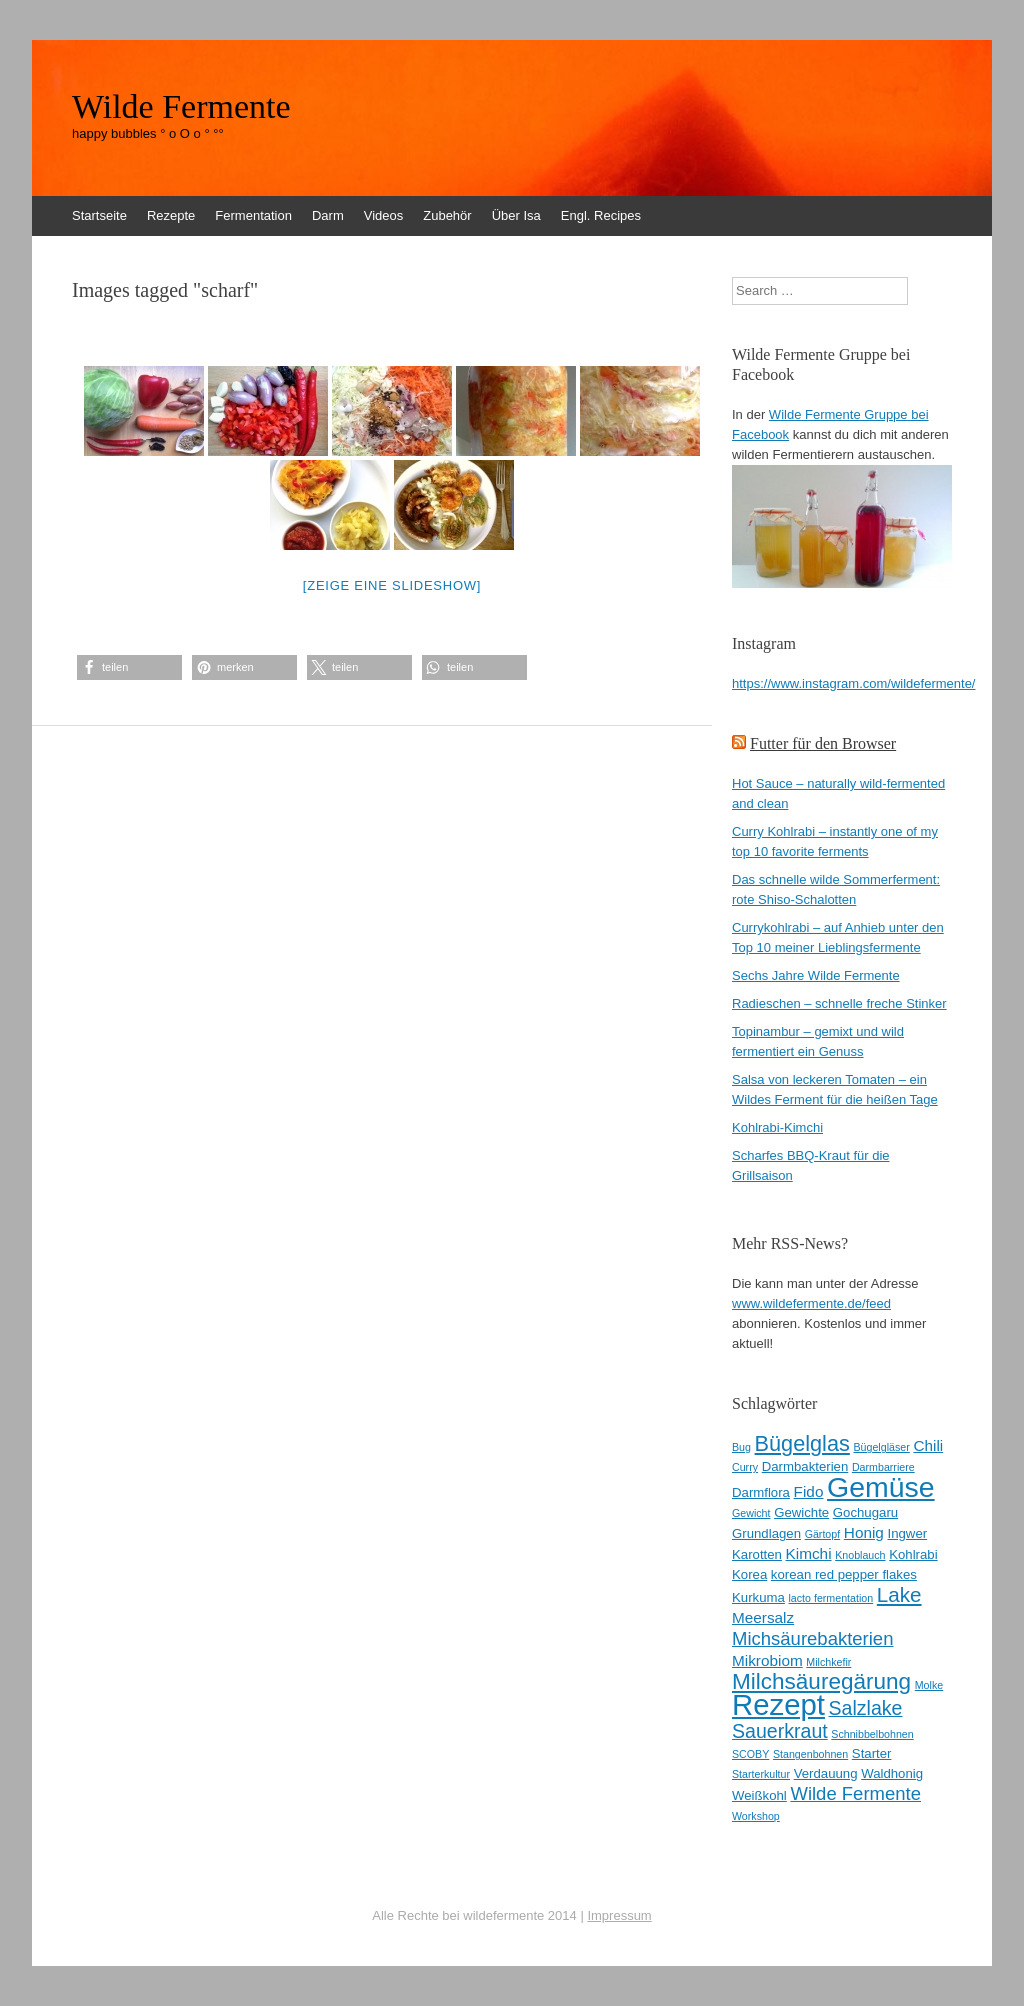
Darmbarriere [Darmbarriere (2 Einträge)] (883, 1467)
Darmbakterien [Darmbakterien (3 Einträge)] (805, 1466)
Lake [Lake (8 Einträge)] (899, 1594)
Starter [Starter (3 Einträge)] (872, 1753)
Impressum (619, 1915)
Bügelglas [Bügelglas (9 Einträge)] (802, 1443)
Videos (384, 215)
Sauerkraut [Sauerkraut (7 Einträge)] (780, 1731)
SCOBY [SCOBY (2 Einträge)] (750, 1754)
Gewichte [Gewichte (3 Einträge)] (801, 1512)
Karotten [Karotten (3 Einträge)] (757, 1554)
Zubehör (447, 215)
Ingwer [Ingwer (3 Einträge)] (908, 1533)
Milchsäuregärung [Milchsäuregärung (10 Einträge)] (821, 1681)
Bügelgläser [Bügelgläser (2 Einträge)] (881, 1447)
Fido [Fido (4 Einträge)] (809, 1491)
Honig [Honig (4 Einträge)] (864, 1532)
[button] (129, 667)
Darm (328, 215)
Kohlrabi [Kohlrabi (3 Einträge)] (913, 1554)
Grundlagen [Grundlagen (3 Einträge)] (766, 1533)
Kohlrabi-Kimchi (777, 1127)
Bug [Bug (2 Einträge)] (741, 1447)
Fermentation (253, 215)
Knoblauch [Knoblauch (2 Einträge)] (860, 1555)
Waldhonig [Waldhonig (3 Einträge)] (892, 1773)
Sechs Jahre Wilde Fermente (816, 975)
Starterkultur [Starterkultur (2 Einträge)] (761, 1774)
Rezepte (171, 215)
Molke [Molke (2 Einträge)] (929, 1685)
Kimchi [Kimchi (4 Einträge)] (809, 1553)
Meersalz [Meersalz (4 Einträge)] (763, 1617)
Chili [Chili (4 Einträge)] (928, 1445)
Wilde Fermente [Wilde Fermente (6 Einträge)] (855, 1793)
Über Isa (516, 215)
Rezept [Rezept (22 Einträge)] (778, 1704)
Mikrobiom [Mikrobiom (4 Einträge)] (767, 1660)
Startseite (99, 215)
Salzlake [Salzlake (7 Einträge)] (866, 1708)
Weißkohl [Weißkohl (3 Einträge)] (759, 1795)
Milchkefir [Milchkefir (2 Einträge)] (828, 1662)
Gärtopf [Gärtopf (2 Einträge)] (823, 1534)
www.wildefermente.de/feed (811, 1303)
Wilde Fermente (181, 107)
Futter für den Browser (823, 743)
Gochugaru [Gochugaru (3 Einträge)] (865, 1512)
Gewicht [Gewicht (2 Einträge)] (751, 1513)
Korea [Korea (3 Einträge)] (749, 1574)
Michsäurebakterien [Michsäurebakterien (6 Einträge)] (812, 1638)
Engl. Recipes (601, 215)
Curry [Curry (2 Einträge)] (745, 1467)
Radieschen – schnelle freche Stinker (839, 1003)
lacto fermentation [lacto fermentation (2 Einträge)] (830, 1598)
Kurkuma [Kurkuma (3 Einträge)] (758, 1597)
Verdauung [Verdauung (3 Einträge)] (826, 1773)
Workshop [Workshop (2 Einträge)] (756, 1816)
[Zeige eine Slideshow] (392, 585)
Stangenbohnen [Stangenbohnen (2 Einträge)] (810, 1754)
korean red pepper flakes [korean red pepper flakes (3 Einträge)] (844, 1574)
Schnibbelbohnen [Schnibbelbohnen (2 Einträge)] (872, 1734)
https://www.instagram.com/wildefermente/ (853, 683)
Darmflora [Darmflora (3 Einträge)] (761, 1492)
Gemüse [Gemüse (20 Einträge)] (881, 1487)
